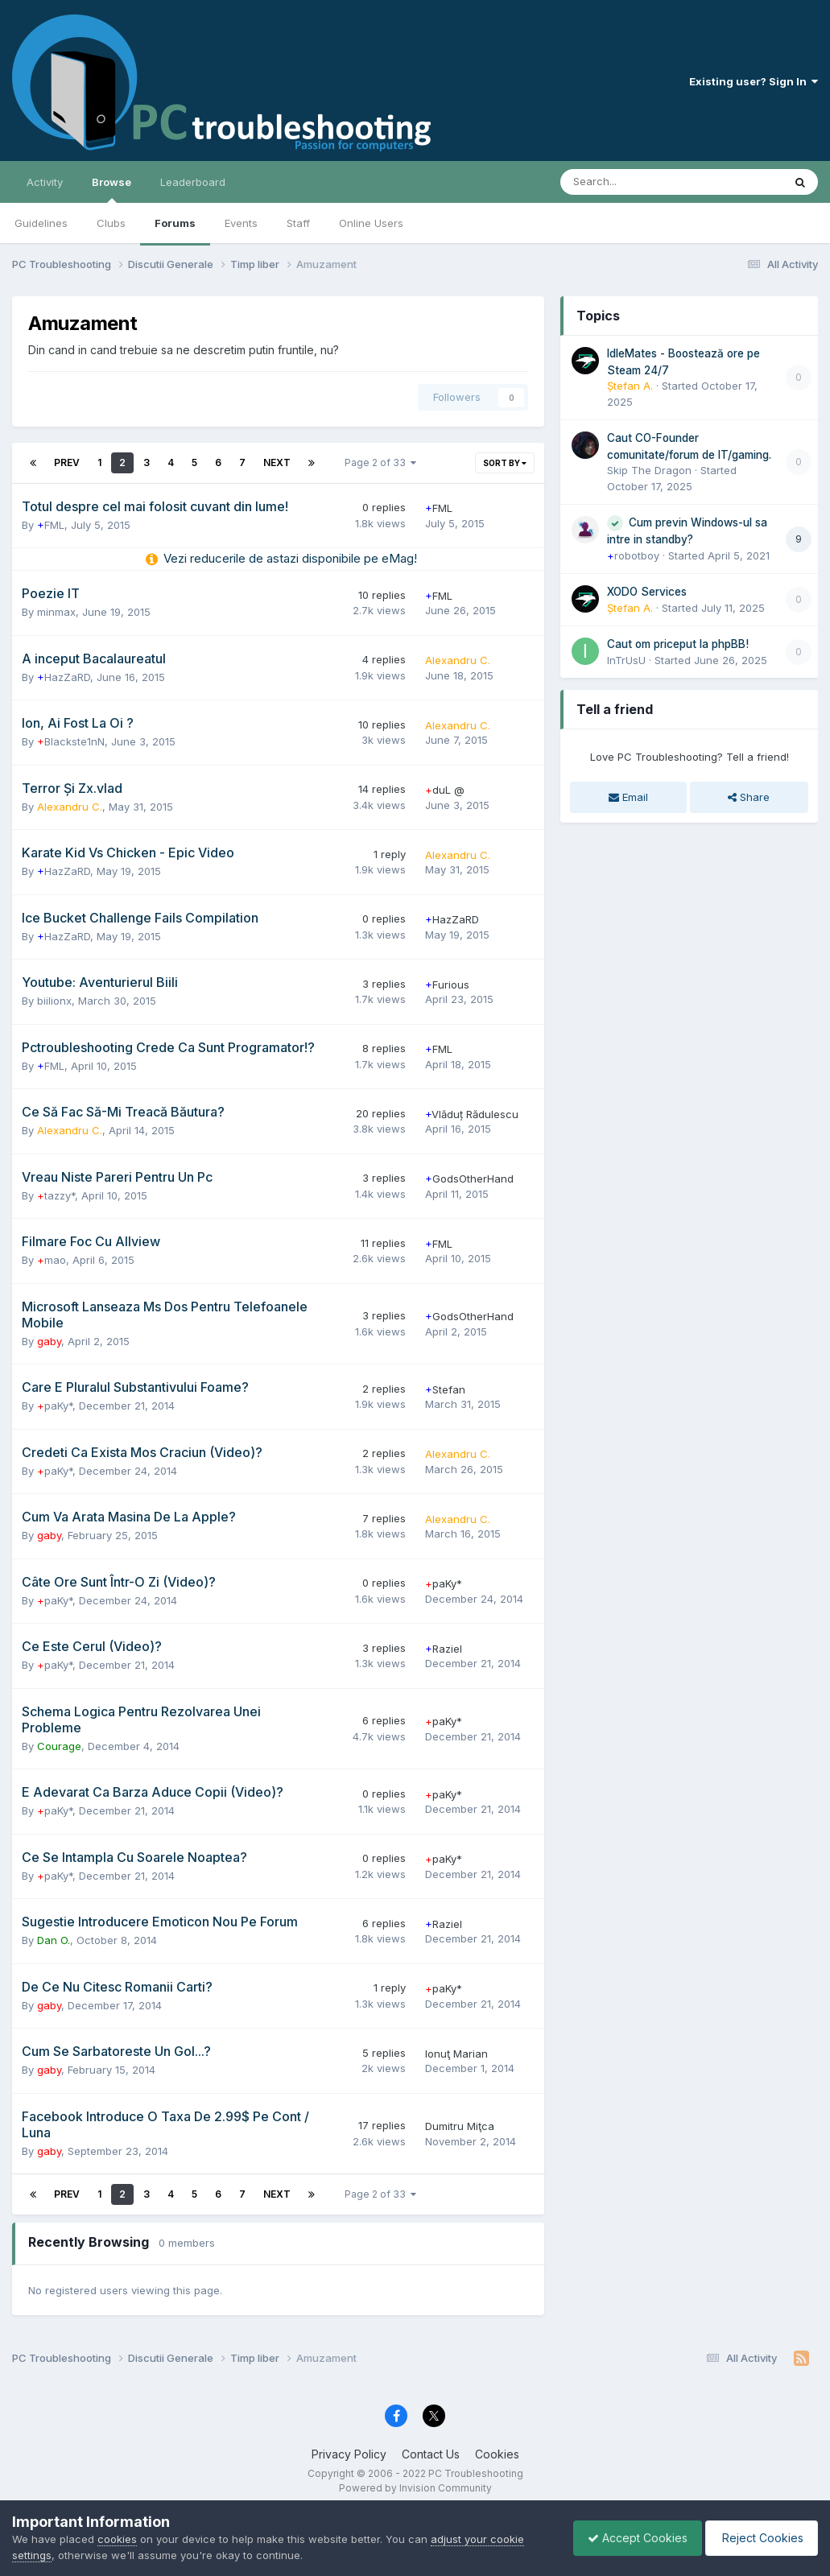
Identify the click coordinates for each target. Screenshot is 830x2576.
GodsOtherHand (469, 1178)
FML (50, 524)
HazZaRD (63, 677)
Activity (45, 181)
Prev (67, 462)
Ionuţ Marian (456, 2053)
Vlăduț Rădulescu (471, 1114)
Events (241, 223)
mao (51, 1259)
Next (277, 462)
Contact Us (431, 2454)
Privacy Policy (349, 2454)
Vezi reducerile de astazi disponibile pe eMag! (290, 558)
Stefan (445, 1389)
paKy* (54, 1405)
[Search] (629, 182)
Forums (175, 223)
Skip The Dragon (649, 470)
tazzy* (56, 1195)
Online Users (371, 223)
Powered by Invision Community (415, 2488)
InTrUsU (626, 660)
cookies (117, 2539)
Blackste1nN (71, 741)
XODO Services (647, 591)
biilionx (54, 1000)
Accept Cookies (629, 2538)
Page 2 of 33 (380, 462)
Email (628, 797)
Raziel (443, 1648)
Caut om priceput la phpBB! (678, 644)
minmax (56, 611)
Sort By (504, 463)
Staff (298, 223)
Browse (111, 189)
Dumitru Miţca (459, 2126)
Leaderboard (192, 181)
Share (749, 797)
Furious (447, 984)
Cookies (497, 2454)
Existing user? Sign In (753, 81)
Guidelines (41, 223)
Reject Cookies (758, 2538)
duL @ (445, 789)
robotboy (633, 555)
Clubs (111, 223)
